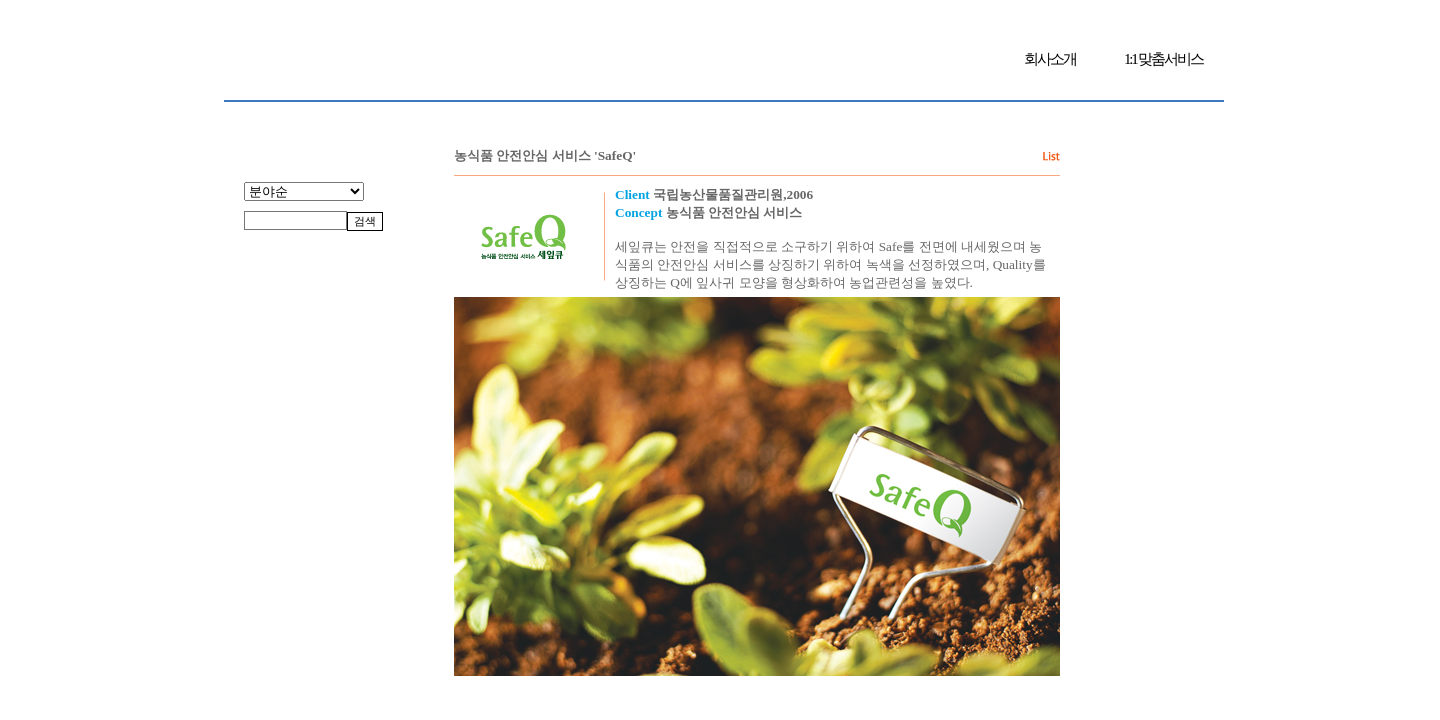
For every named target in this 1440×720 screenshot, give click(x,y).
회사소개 (1049, 59)
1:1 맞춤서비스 (1163, 59)
